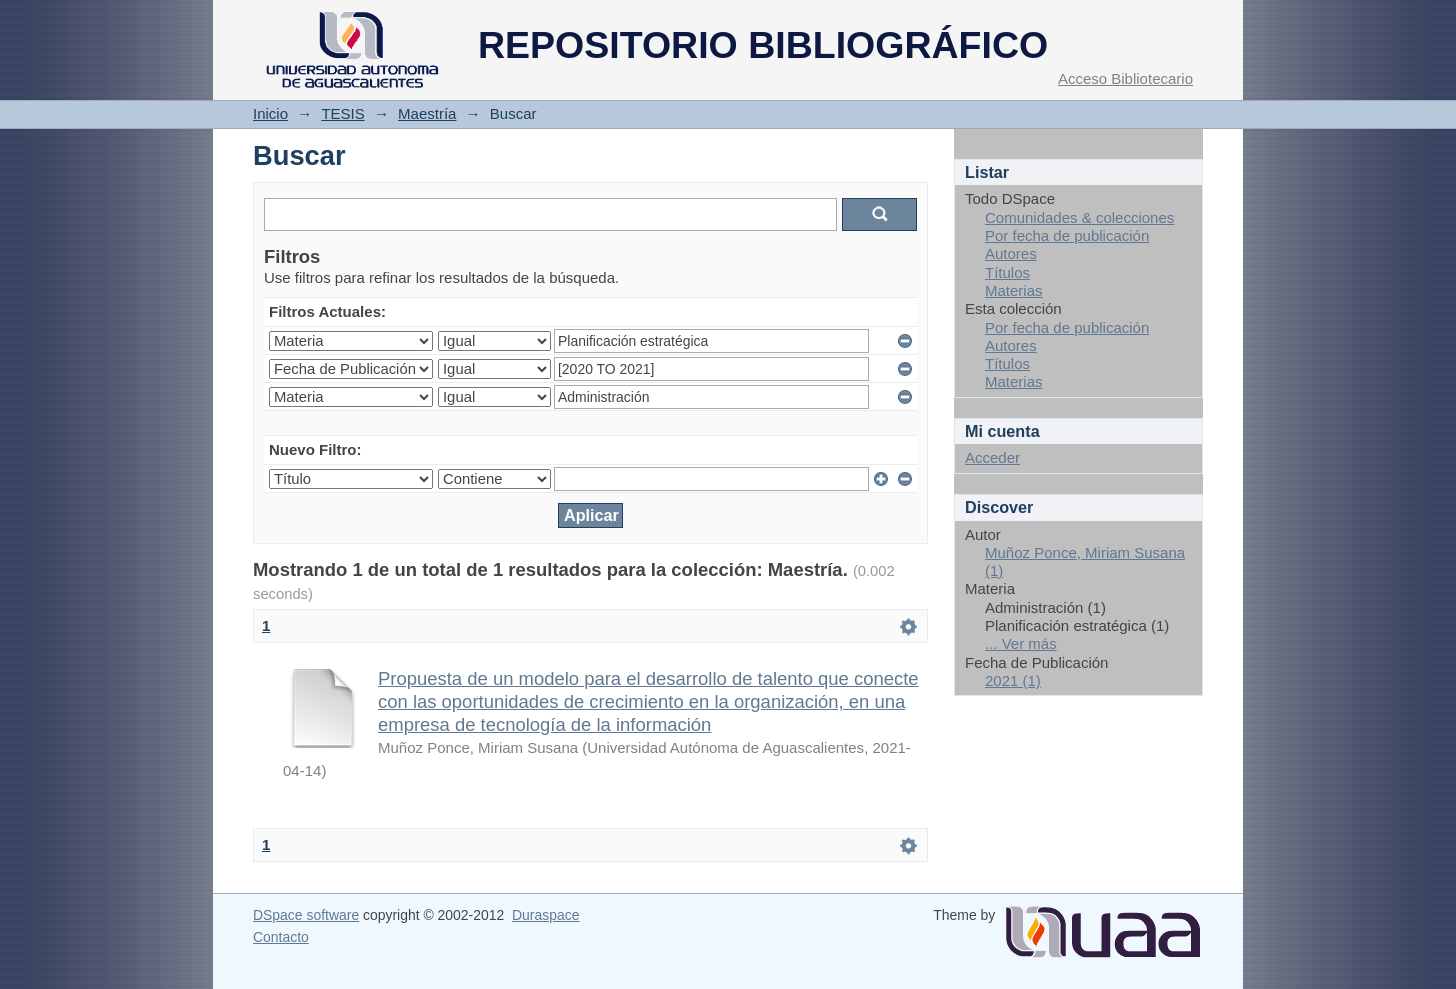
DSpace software (306, 915)
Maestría (427, 113)
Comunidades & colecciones (1079, 217)
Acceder (992, 457)
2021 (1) (1013, 680)
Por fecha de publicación (1067, 235)
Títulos (1007, 272)
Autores (1011, 253)
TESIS (342, 113)
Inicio (270, 113)
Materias (1014, 290)
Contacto (281, 937)
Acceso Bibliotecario (1125, 78)
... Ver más (1021, 643)
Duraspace (545, 915)
